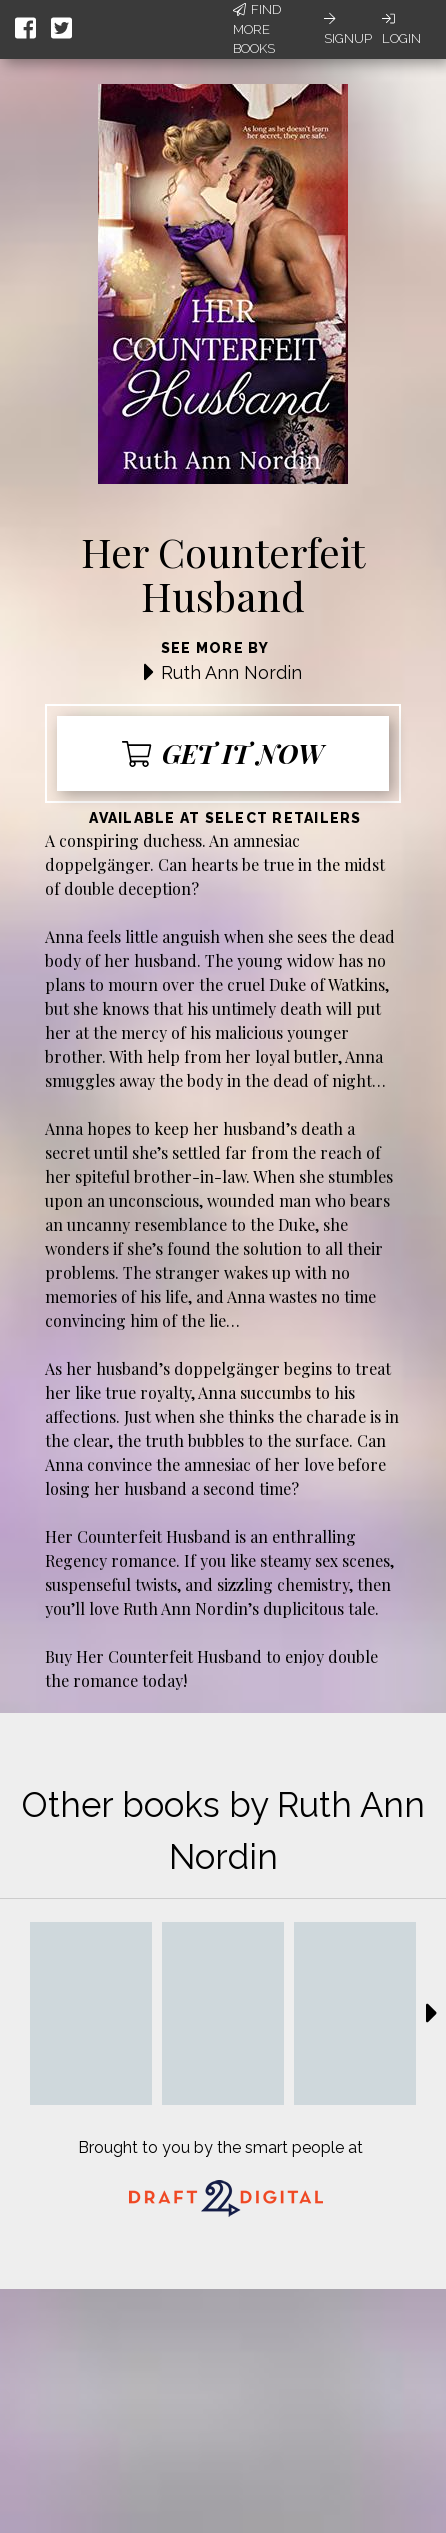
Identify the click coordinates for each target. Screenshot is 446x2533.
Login (401, 29)
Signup (348, 29)
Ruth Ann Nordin (231, 672)
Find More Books (257, 29)
